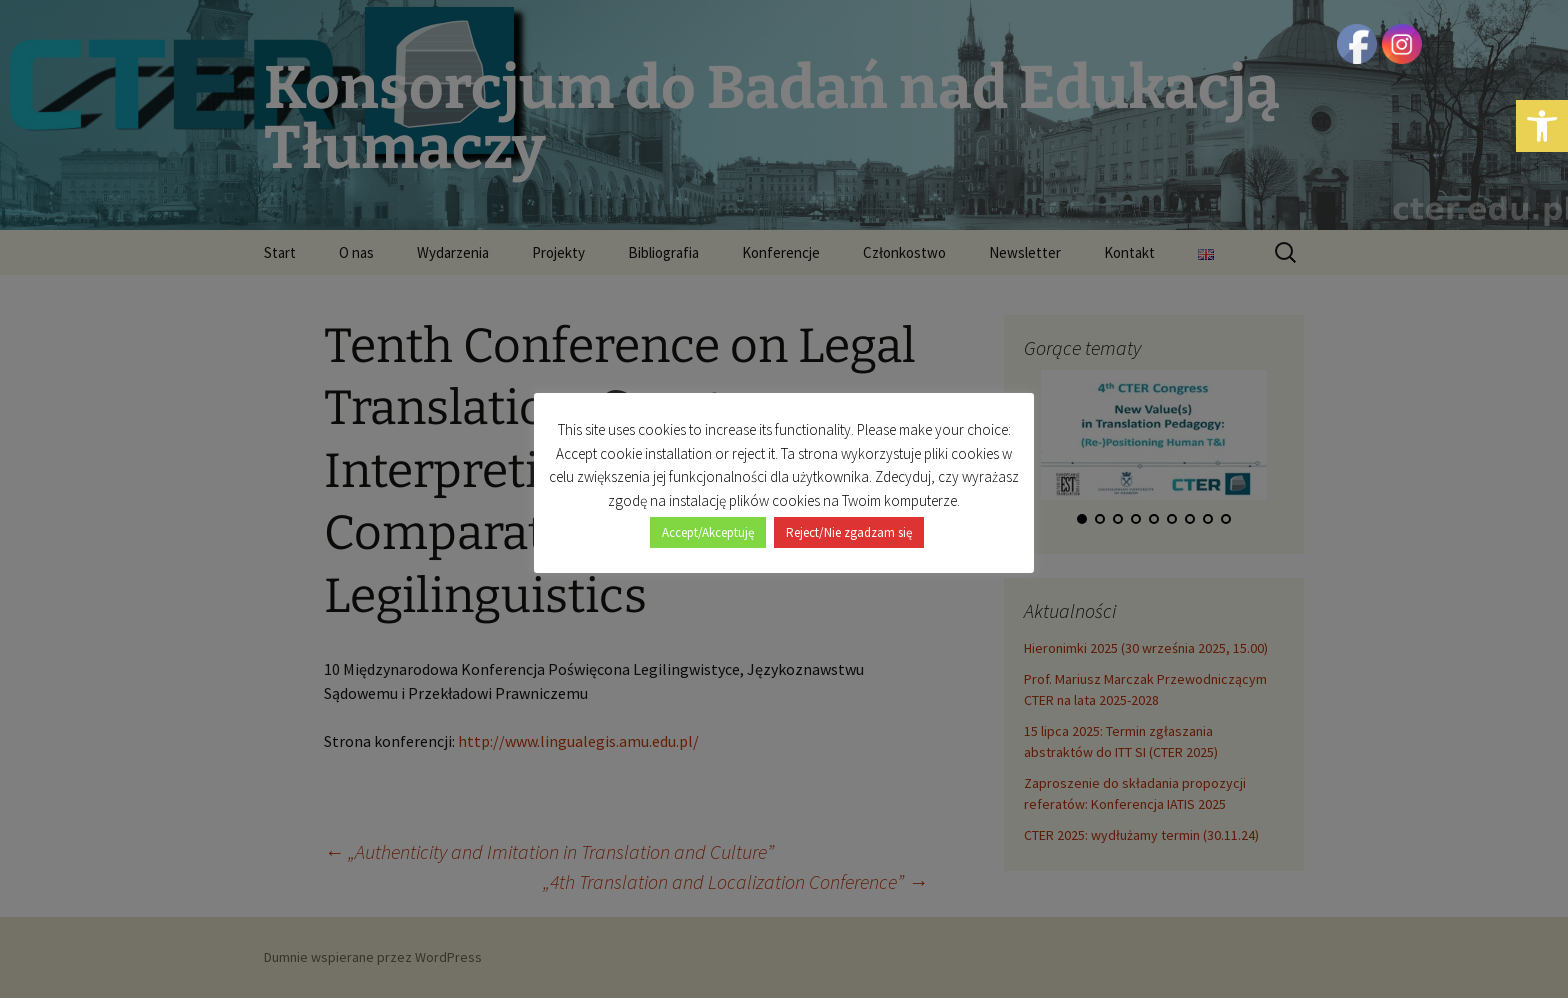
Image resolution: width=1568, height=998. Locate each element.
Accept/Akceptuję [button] (708, 532)
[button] (1542, 126)
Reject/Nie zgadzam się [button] (849, 532)
